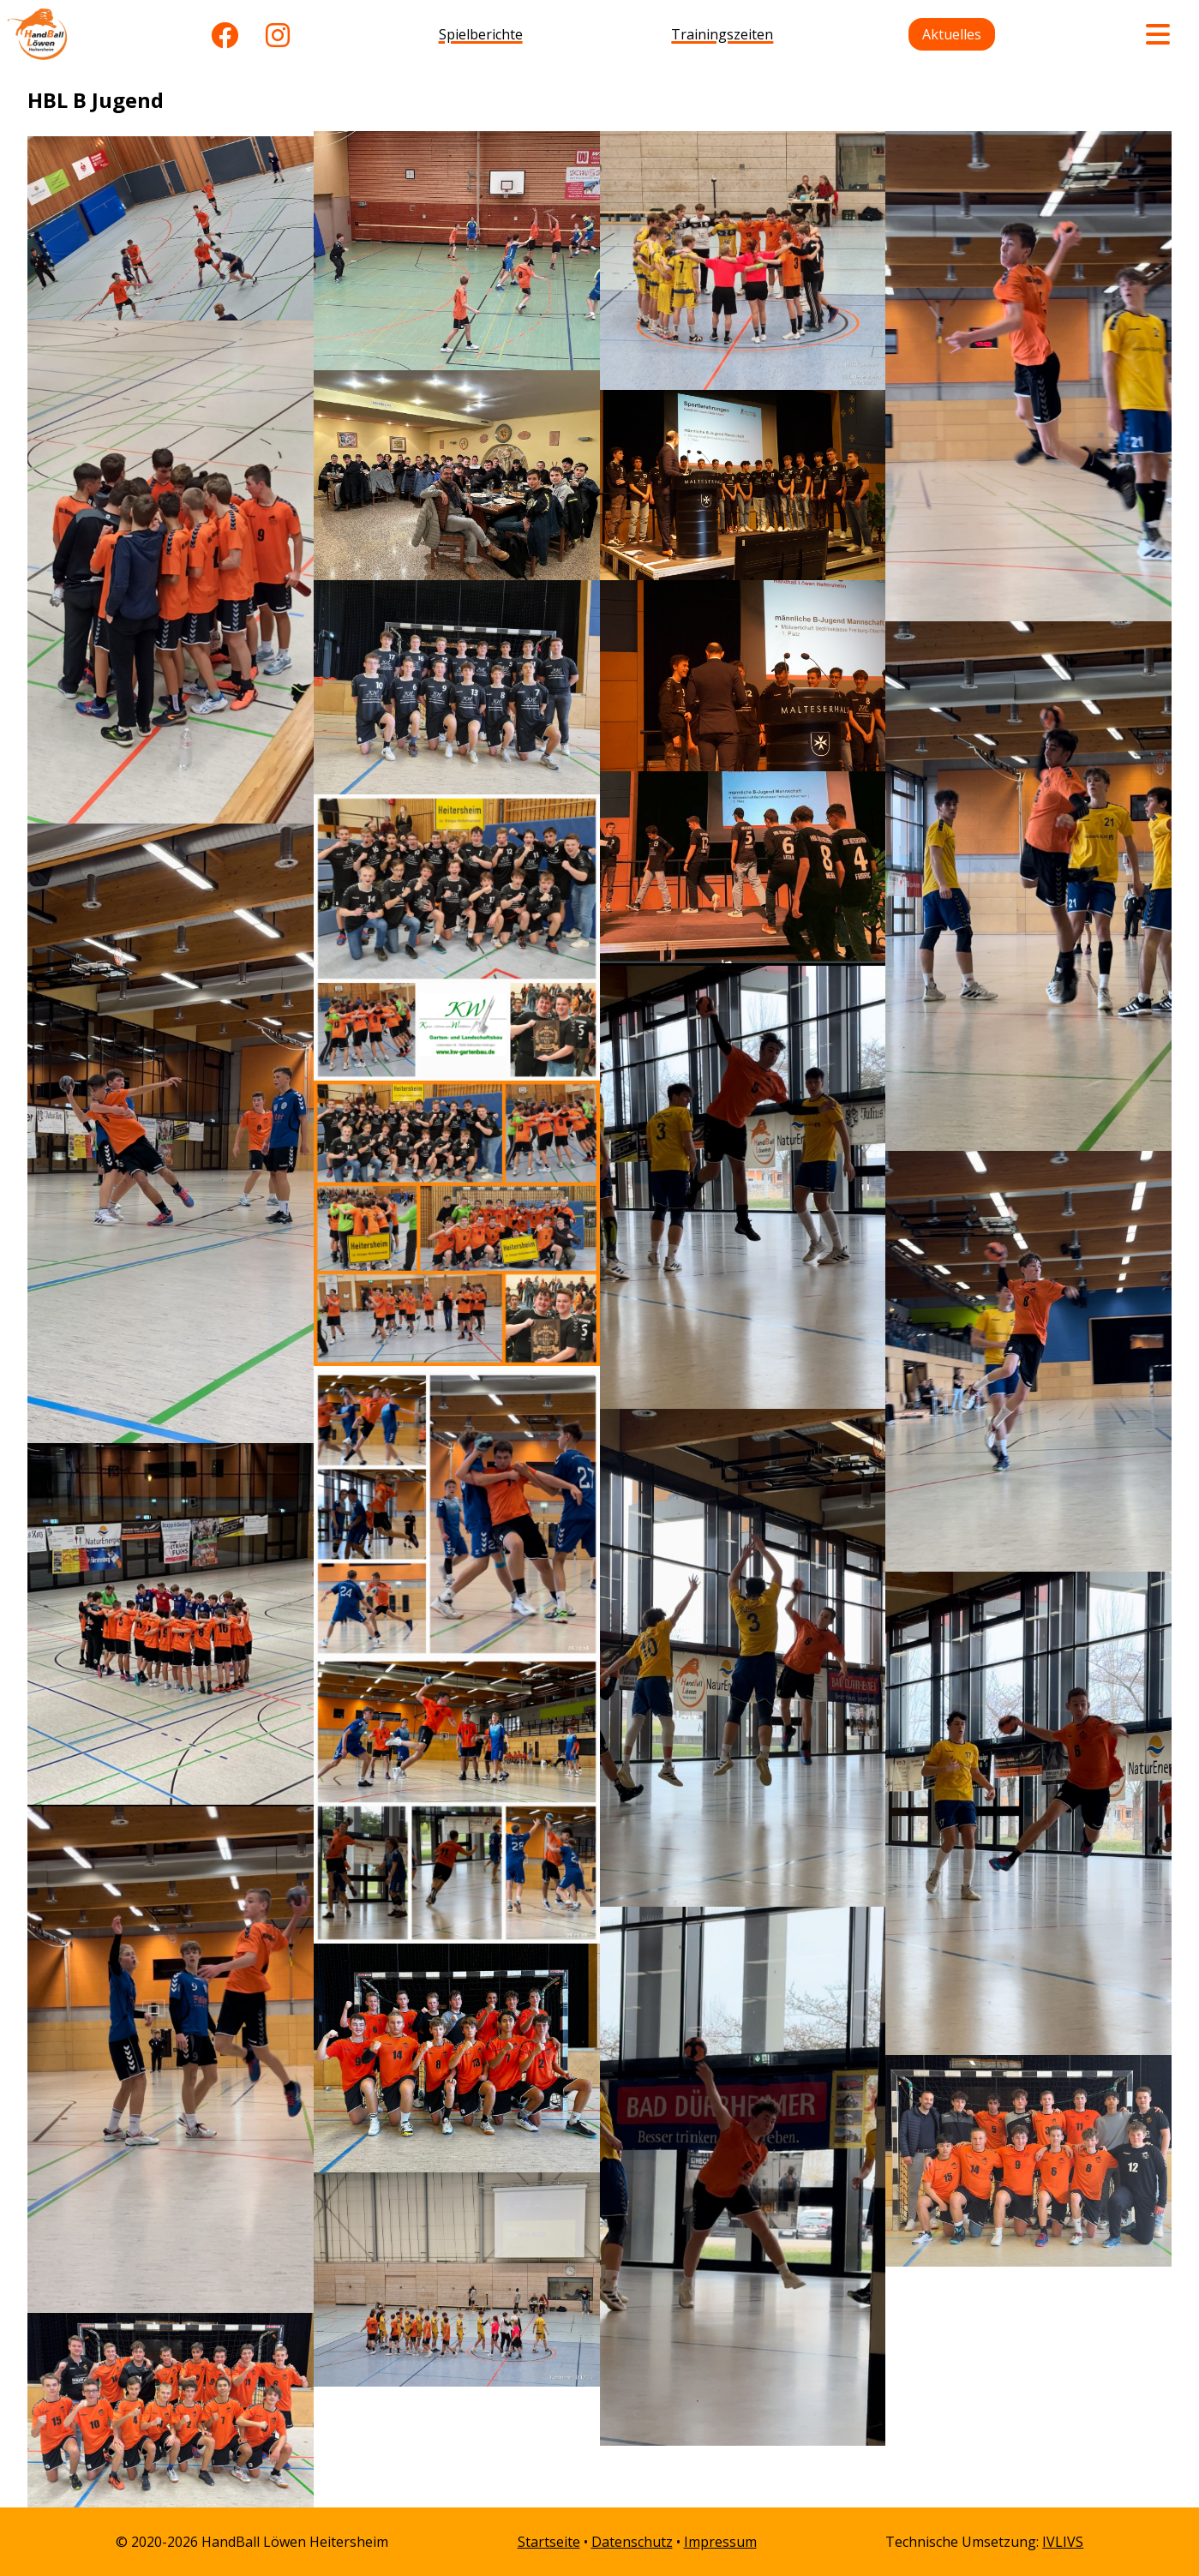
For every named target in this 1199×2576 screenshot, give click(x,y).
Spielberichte (481, 34)
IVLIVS (1062, 2541)
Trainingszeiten (722, 34)
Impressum (720, 2541)
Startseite (549, 2541)
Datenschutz (632, 2541)
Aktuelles (951, 34)
